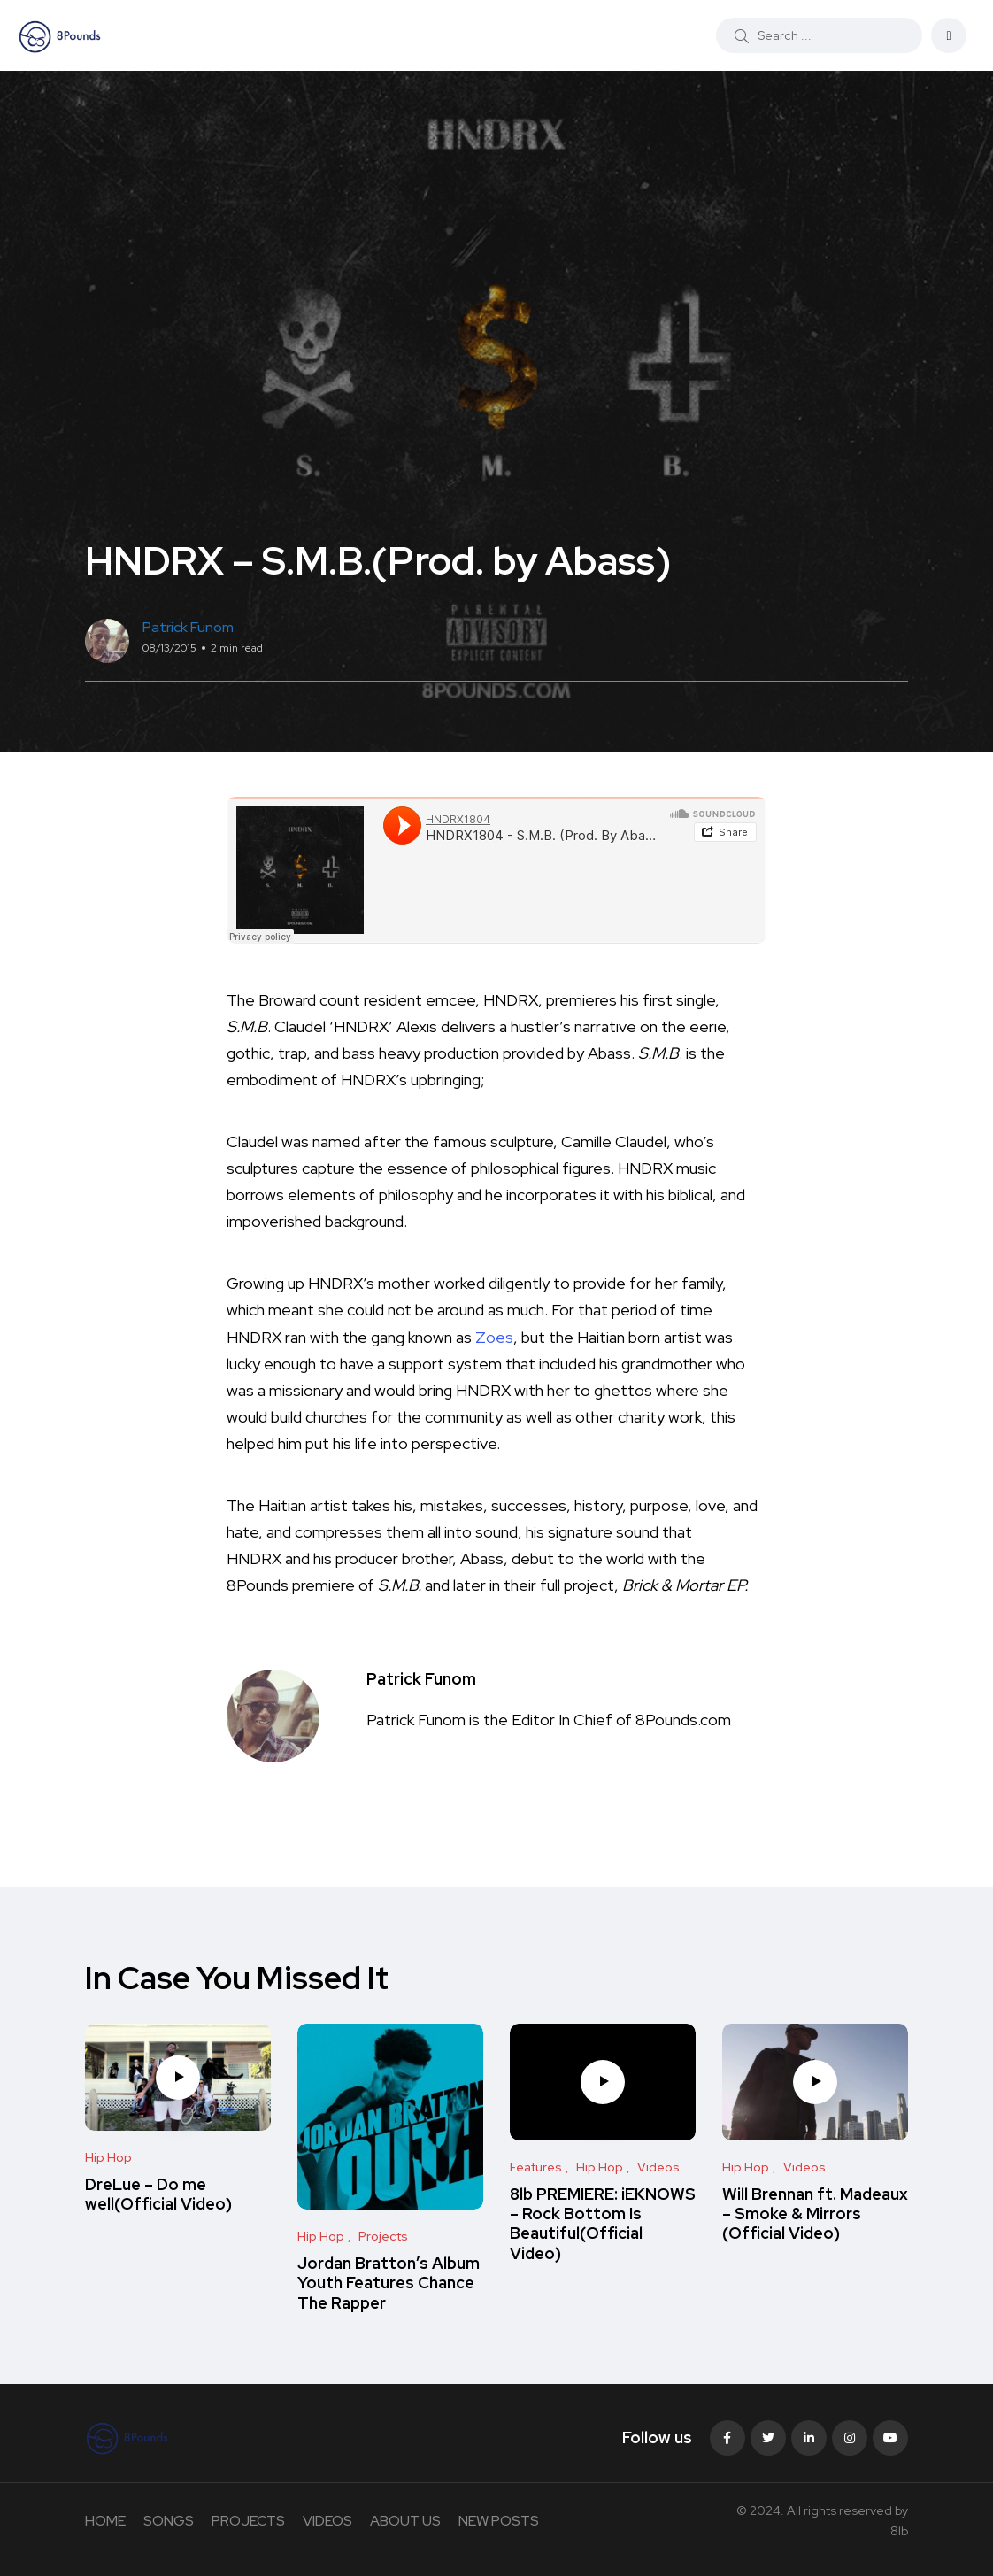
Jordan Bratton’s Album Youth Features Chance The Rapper (388, 2283)
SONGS (168, 2520)
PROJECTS (248, 2520)
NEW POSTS (498, 2520)
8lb (899, 2531)
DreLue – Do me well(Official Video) (158, 2194)
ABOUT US (405, 2520)
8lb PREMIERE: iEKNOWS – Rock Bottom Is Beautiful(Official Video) (603, 2224)
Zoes (494, 1337)
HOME (105, 2520)
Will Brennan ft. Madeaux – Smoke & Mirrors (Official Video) (815, 2214)
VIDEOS (327, 2520)
